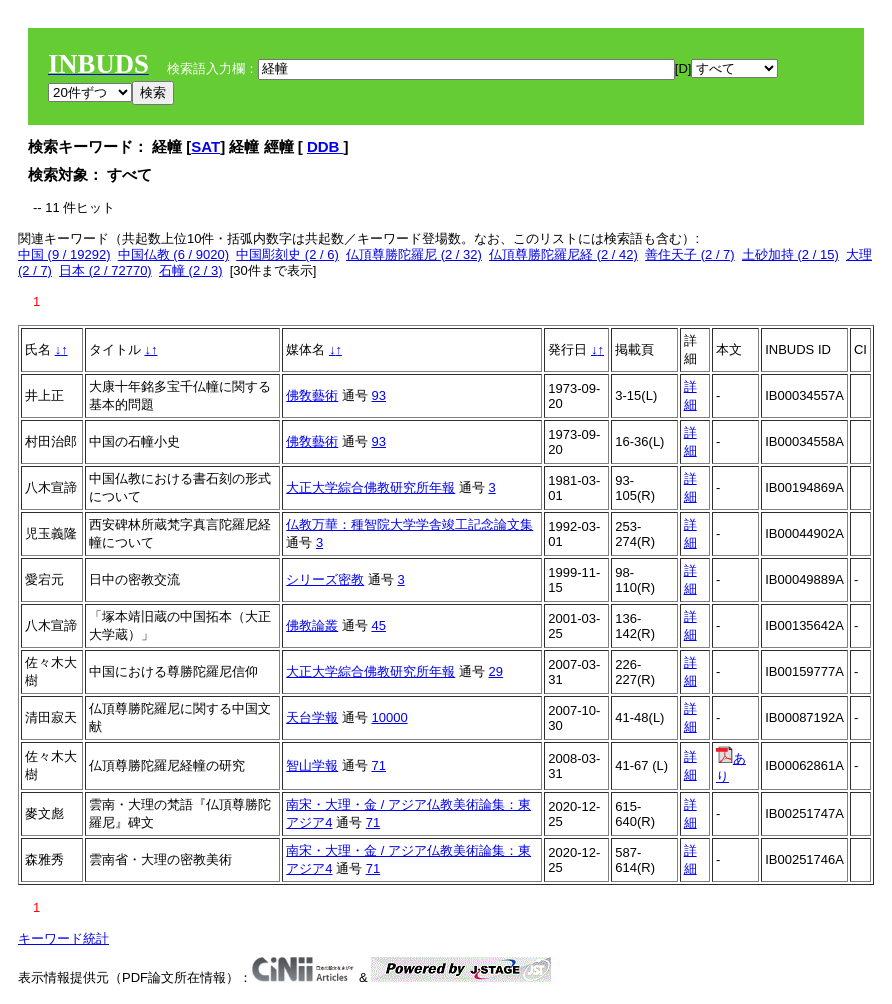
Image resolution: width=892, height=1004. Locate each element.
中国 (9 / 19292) (64, 254)
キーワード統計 (63, 938)
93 (378, 395)
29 (495, 671)
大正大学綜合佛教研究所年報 (370, 487)
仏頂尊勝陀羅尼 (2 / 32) (414, 254)
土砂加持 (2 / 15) (790, 254)
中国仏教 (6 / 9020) (173, 254)
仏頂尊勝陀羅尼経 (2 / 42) (563, 254)
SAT (205, 146)
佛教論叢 (312, 625)
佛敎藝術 (312, 395)
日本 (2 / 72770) (105, 270)
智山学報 (312, 765)
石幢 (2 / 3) (191, 270)
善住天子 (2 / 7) (690, 254)
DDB (325, 146)
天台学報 (312, 717)
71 (378, 765)
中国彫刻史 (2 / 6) (287, 254)
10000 (389, 717)
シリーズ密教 (325, 579)
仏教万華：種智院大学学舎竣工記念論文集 (409, 524)
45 (378, 625)
